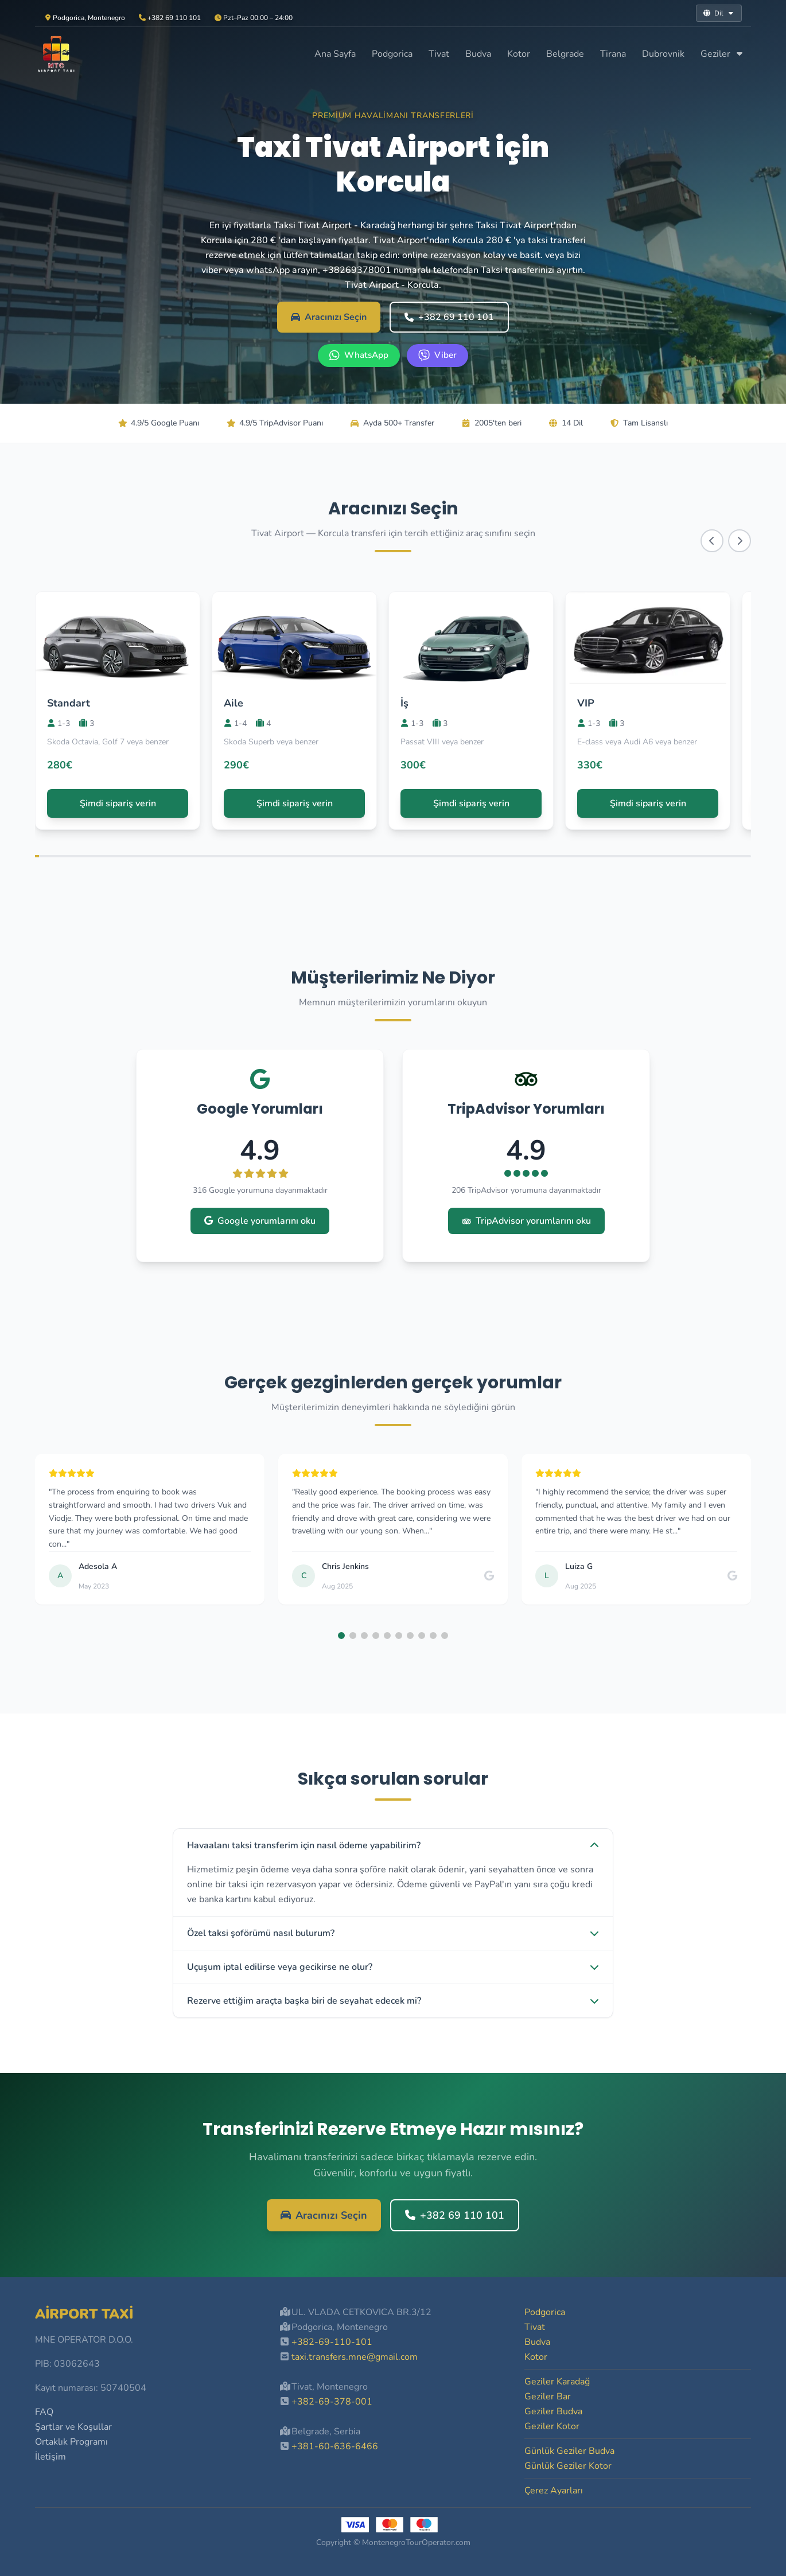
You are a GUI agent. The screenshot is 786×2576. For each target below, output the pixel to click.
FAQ (44, 2412)
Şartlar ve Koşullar (73, 2427)
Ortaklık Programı (71, 2442)
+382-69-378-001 (331, 2401)
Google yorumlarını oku (260, 1221)
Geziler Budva (553, 2411)
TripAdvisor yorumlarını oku (526, 1221)
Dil (718, 13)
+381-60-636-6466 (334, 2446)
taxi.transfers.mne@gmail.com (354, 2357)
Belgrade (565, 54)
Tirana (613, 54)
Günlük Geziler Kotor (568, 2466)
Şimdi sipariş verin (118, 803)
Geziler (722, 54)
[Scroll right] (739, 540)
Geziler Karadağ (557, 2381)
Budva (478, 54)
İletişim (50, 2456)
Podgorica (392, 54)
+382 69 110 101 (449, 317)
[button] (341, 1635)
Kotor (518, 54)
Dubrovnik (663, 54)
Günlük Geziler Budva (569, 2451)
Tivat (439, 54)
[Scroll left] (712, 540)
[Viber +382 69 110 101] (437, 355)
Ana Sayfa (335, 54)
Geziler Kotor (551, 2426)
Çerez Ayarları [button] (553, 2490)
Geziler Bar (547, 2396)
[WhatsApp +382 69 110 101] (359, 355)
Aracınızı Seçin (329, 317)
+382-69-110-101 (331, 2342)
